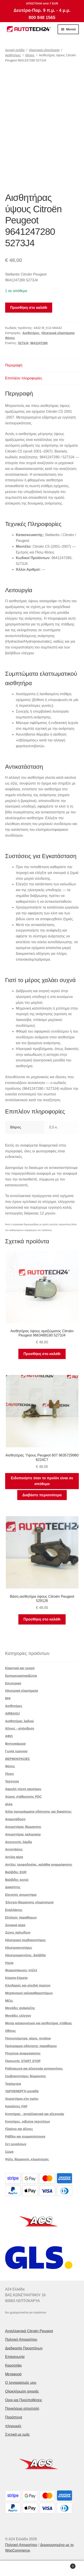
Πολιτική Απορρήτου (21, 2339)
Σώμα (9, 2151)
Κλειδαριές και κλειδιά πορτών (28, 1985)
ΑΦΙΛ (9, 1736)
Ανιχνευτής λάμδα (18, 1842)
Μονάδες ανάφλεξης (20, 2008)
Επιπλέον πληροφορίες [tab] (23, 378)
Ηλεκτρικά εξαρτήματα (44, 50)
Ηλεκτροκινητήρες (18, 1947)
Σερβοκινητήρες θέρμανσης (25, 2076)
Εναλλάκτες (14, 1910)
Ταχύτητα (12, 1781)
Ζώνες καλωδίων (17, 1932)
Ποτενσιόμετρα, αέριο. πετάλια (28, 2038)
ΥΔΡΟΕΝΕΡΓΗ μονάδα (22, 2091)
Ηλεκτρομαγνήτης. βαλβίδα (25, 1955)
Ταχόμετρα (13, 2084)
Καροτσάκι (13, 2365)
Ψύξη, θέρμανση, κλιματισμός (27, 2159)
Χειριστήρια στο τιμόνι (22, 2098)
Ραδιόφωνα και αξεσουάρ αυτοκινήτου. (34, 2068)
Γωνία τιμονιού (16, 1751)
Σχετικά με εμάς (17, 2434)
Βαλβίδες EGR (16, 1872)
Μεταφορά (13, 2374)
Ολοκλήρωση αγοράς (22, 2391)
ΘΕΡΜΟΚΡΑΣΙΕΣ (17, 1759)
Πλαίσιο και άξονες (19, 2129)
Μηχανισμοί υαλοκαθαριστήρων (29, 1993)
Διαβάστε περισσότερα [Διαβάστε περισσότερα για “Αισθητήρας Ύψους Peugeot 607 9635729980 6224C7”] (42, 1495)
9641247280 (39, 343)
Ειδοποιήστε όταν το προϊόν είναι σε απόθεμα (42, 1481)
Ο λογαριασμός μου (21, 2382)
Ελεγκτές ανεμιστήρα (21, 1894)
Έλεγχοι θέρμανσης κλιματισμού (29, 1902)
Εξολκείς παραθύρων (21, 1917)
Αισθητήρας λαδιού (19, 1721)
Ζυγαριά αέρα (15, 1925)
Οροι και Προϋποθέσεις (23, 2400)
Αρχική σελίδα (15, 50)
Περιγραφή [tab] (13, 365)
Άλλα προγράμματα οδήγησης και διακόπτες (38, 1811)
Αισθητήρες (13, 55)
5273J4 (23, 343)
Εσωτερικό (13, 1683)
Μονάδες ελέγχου (18, 2015)
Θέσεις (30, 55)
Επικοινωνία (15, 2357)
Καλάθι (66, 2565)
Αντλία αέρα (14, 1857)
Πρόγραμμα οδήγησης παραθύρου (31, 2046)
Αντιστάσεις (14, 1849)
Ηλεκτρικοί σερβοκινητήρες (25, 1940)
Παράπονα (13, 2417)
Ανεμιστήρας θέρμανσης (23, 1827)
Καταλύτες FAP (16, 2106)
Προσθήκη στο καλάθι (28, 307)
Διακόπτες (13, 1887)
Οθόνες (10, 2031)
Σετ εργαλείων (15, 2144)
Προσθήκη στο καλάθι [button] (42, 1354)
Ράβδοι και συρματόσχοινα (25, 2136)
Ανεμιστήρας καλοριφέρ (23, 1834)
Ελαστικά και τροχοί (20, 1668)
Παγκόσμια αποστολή (22, 2408)
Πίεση (9, 1774)
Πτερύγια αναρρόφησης (23, 2053)
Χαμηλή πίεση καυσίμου (23, 1789)
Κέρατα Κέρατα (16, 1978)
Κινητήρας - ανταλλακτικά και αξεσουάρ (34, 2114)
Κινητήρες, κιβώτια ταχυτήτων (27, 2121)
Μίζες (9, 2000)
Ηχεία (9, 1963)
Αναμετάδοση (15, 1819)
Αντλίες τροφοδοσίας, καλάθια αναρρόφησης (38, 1864)
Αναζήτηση (42, 2568)
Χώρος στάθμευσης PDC (23, 1796)
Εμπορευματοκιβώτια (21, 1675)
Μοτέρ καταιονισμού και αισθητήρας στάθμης (38, 2023)
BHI (8, 1698)
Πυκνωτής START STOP (23, 2061)
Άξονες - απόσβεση (19, 1728)
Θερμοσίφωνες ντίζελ (21, 1970)
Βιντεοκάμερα (15, 1743)
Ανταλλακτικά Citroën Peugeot (29, 2331)
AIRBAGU (12, 1713)
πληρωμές (13, 2426)
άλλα (9, 1804)
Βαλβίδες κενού (16, 1879)
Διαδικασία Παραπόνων (24, 2348)
